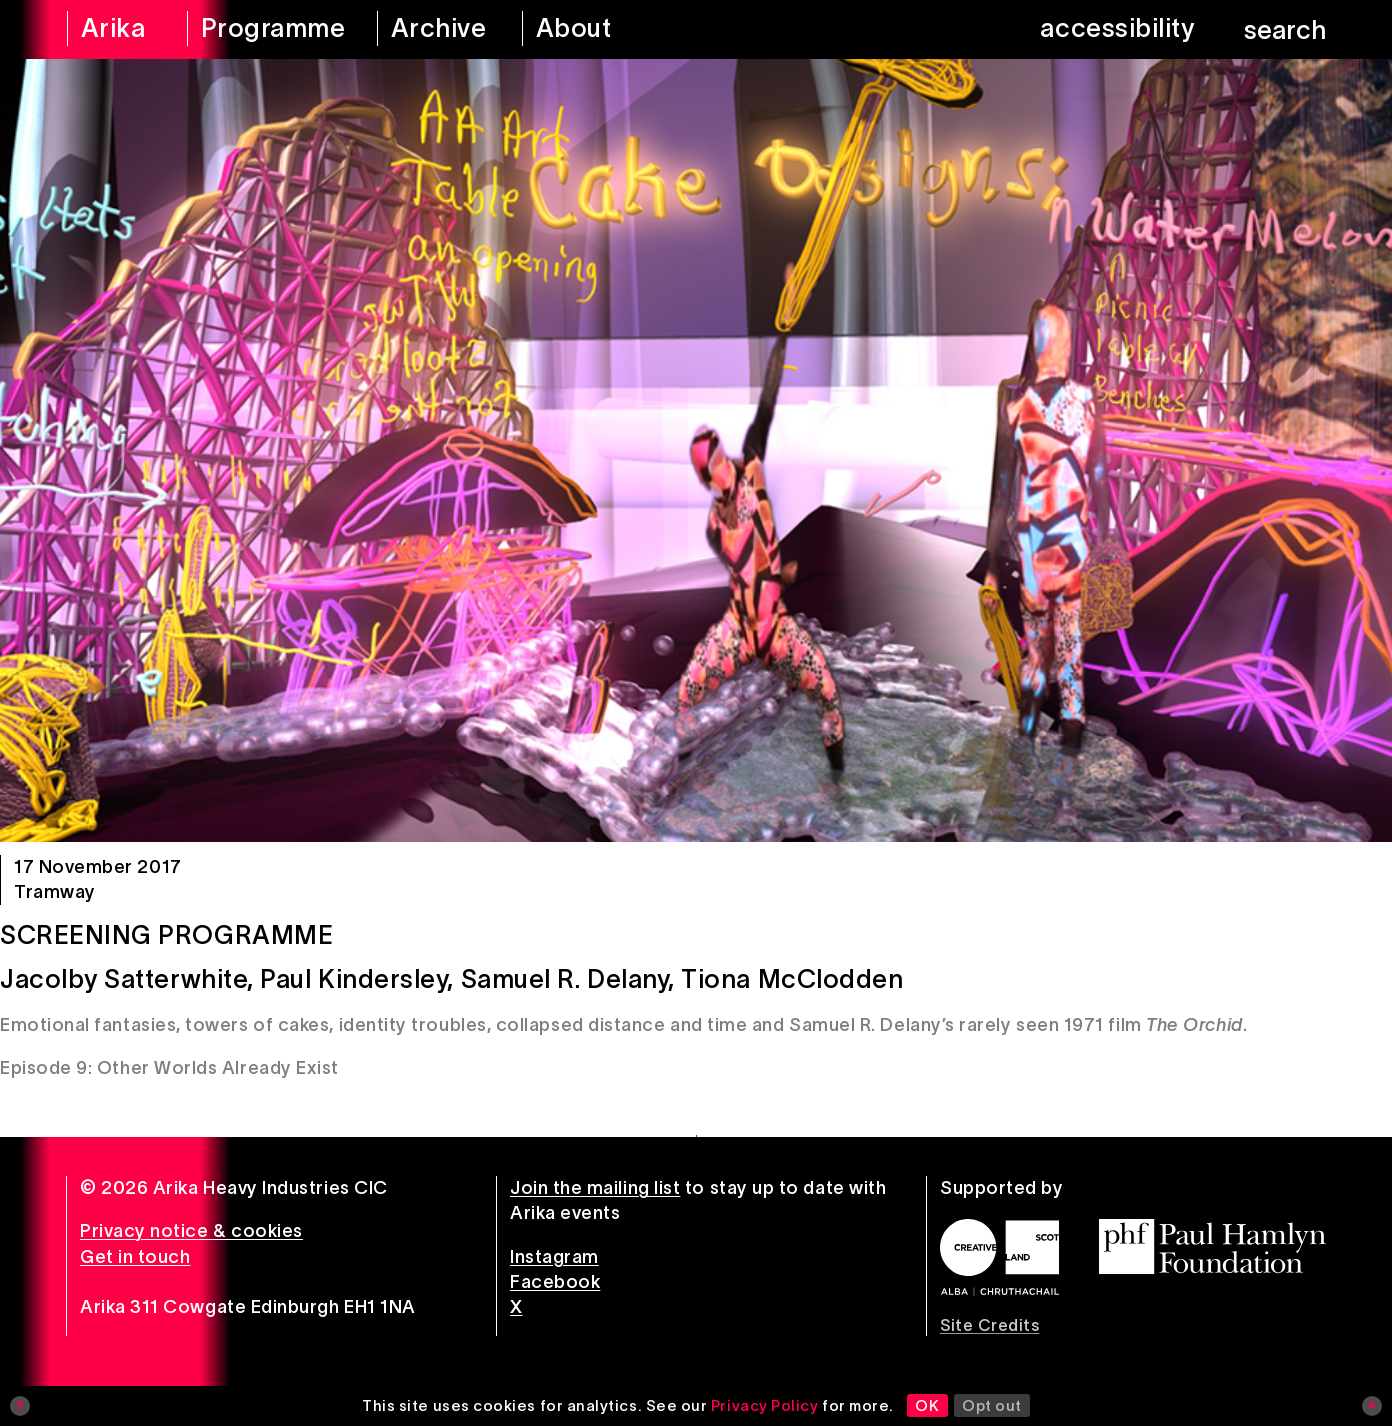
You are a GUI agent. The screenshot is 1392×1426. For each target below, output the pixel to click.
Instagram (554, 1257)
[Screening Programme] (696, 450)
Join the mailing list (595, 1188)
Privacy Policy (765, 1405)
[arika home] (114, 29)
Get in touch (135, 1257)
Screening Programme (166, 935)
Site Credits (989, 1325)
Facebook (555, 1282)
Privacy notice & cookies (191, 1231)
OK (927, 1405)
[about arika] (601, 29)
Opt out (992, 1405)
